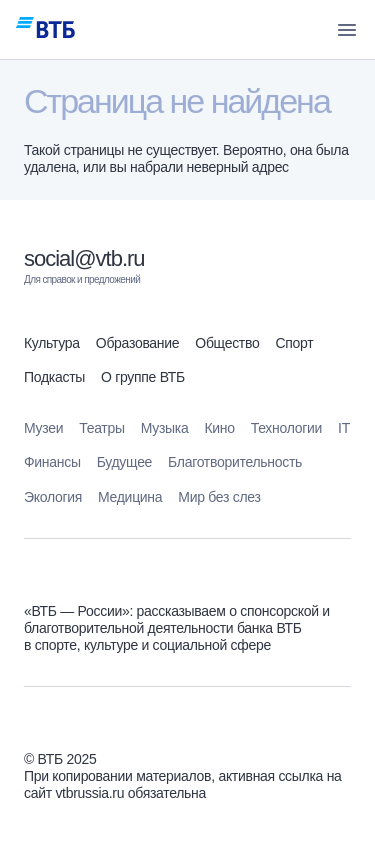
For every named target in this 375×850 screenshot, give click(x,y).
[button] (347, 30)
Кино (219, 428)
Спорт (294, 343)
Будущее (124, 462)
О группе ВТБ (143, 377)
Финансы (52, 462)
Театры (102, 428)
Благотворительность (235, 462)
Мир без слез (219, 497)
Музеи (43, 428)
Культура (52, 343)
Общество (227, 343)
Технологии (286, 428)
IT (344, 428)
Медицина (130, 497)
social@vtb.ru (84, 258)
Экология (53, 497)
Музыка (165, 428)
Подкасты (54, 377)
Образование (137, 343)
